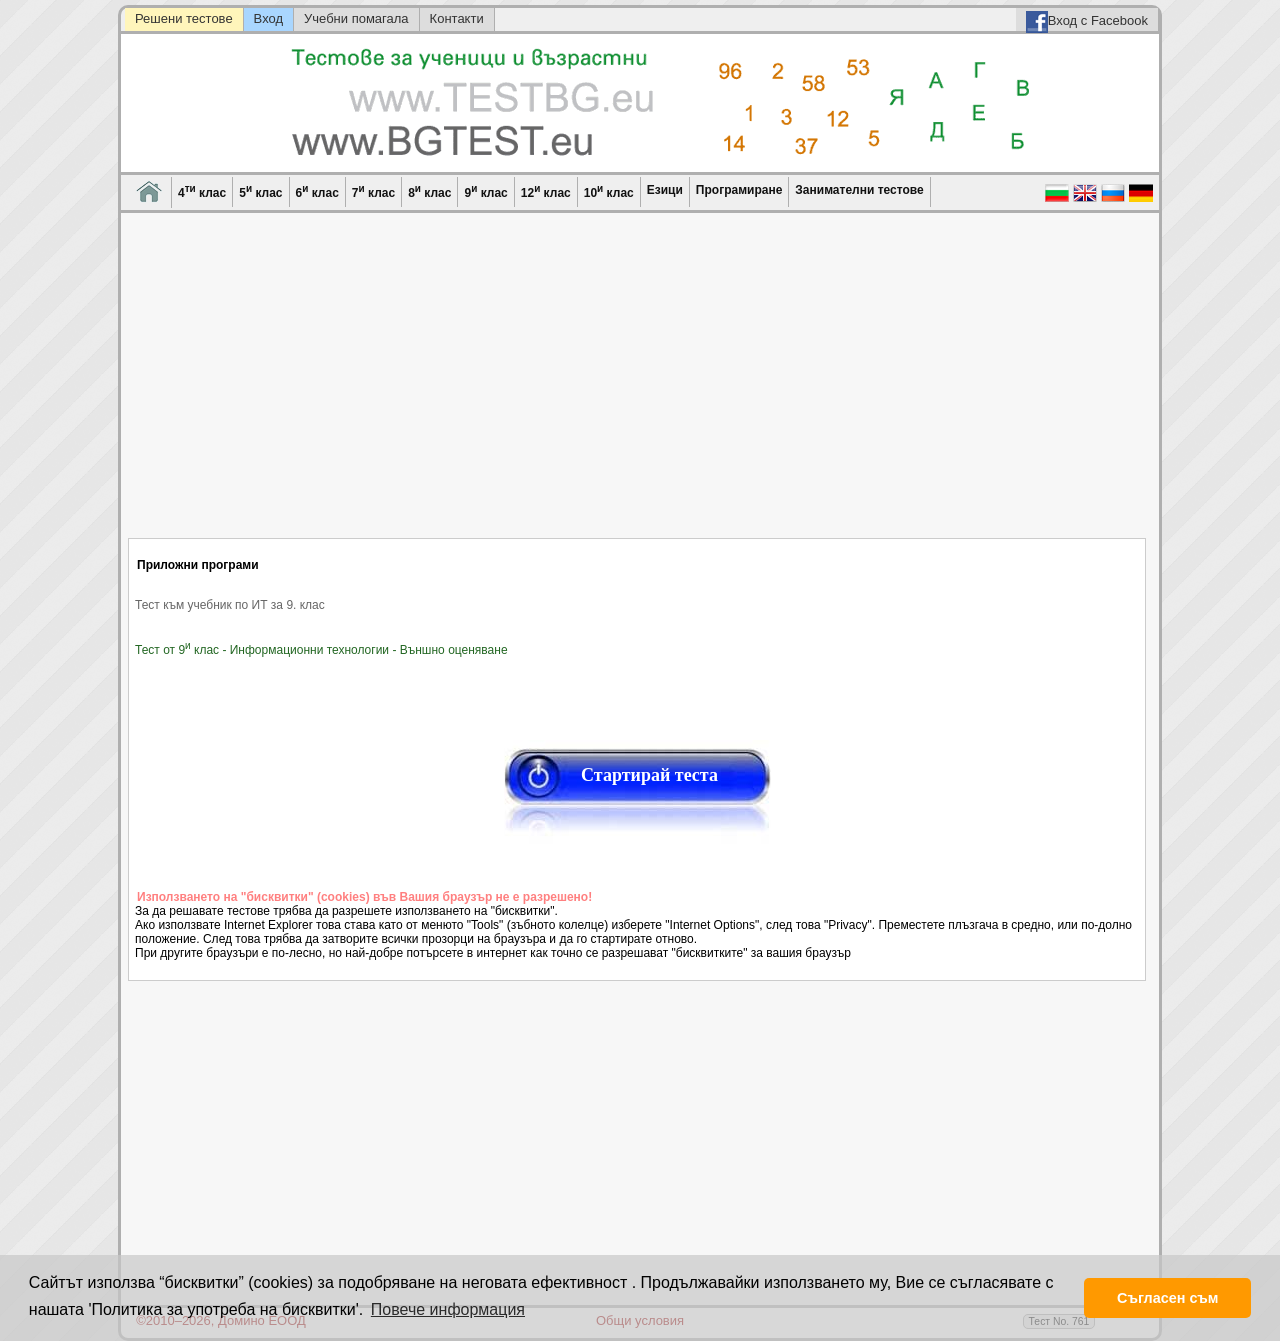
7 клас (373, 191)
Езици (665, 190)
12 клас (546, 191)
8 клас (429, 191)
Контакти (457, 18)
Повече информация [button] (448, 1309)
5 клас (260, 191)
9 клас (485, 191)
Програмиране (739, 190)
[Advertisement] (638, 388)
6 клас (317, 191)
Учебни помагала (356, 18)
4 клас (202, 191)
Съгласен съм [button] (1167, 1298)
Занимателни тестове (859, 190)
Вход (268, 18)
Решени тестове (184, 18)
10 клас (609, 191)
